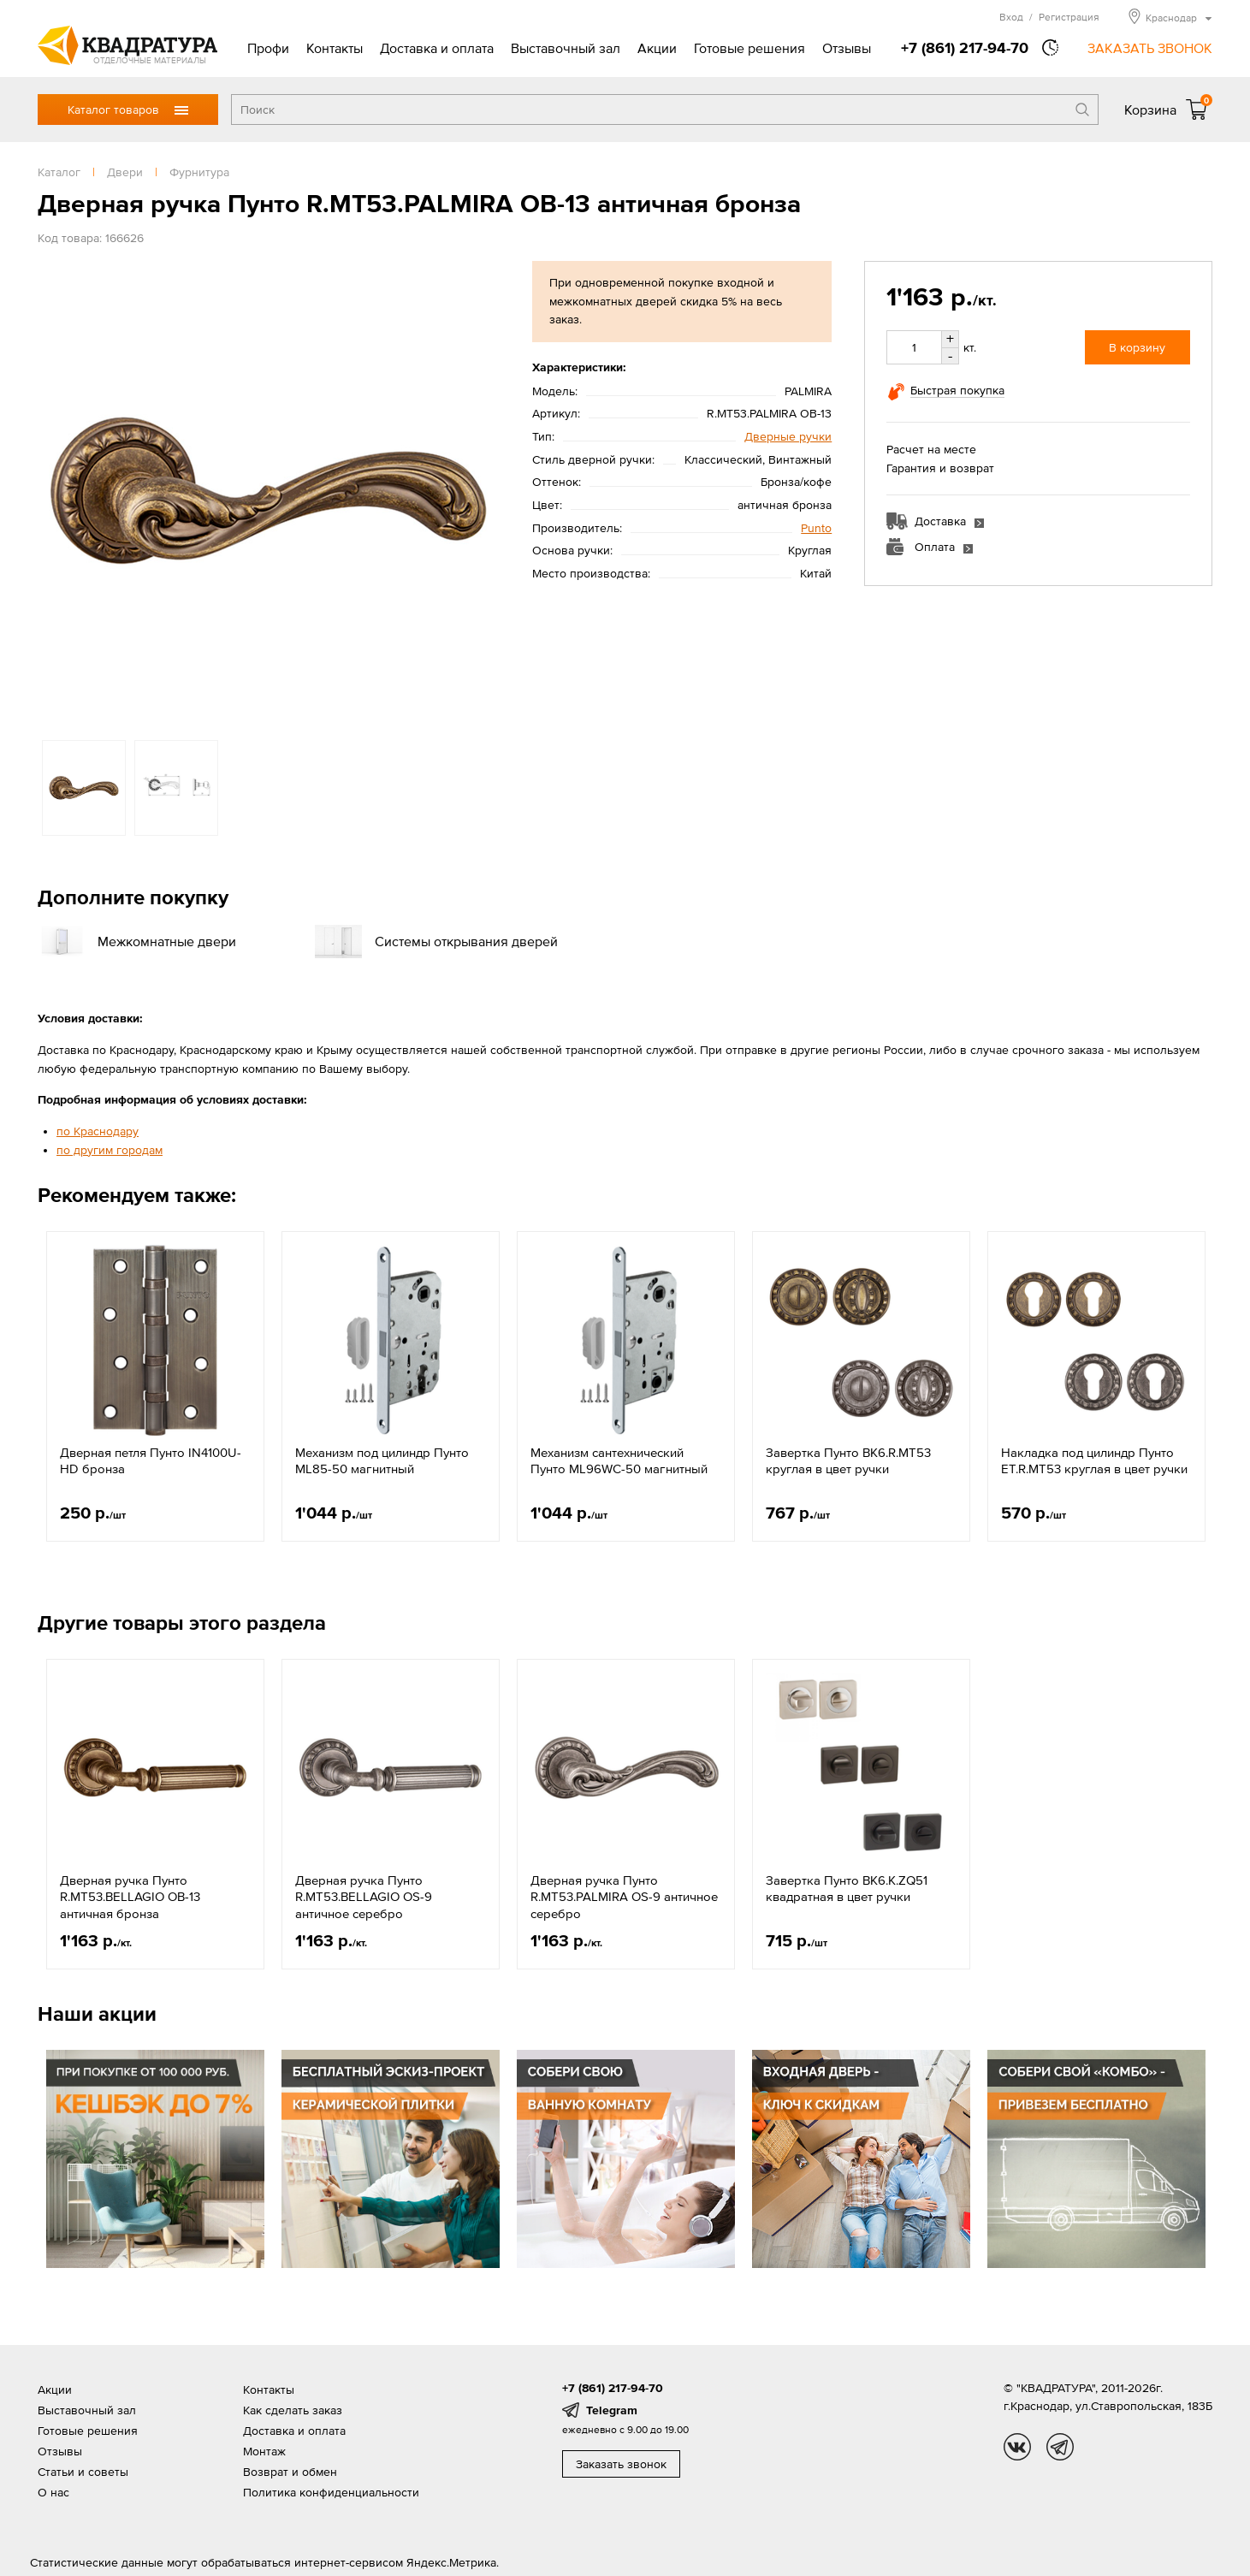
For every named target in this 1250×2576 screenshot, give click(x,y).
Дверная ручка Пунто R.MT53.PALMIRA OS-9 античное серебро (624, 1897)
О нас (53, 2492)
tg (1060, 2447)
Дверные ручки (788, 436)
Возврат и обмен (290, 2471)
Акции (657, 48)
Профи (268, 48)
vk (1017, 2447)
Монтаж (264, 2451)
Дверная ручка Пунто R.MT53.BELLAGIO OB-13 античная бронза (130, 1897)
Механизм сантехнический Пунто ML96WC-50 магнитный (619, 1461)
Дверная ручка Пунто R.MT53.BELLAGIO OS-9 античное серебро (363, 1897)
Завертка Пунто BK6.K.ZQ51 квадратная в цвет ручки (846, 1888)
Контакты (334, 48)
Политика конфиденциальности (331, 2492)
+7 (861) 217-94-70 (964, 47)
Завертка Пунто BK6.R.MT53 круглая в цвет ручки (848, 1461)
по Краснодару (97, 1131)
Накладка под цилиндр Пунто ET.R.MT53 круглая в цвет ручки (1094, 1461)
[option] (269, 492)
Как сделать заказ (292, 2410)
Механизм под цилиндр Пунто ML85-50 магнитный (382, 1461)
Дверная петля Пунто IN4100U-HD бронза (150, 1461)
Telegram (611, 2410)
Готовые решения (749, 48)
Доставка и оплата (437, 48)
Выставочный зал (565, 48)
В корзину (1137, 347)
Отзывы (846, 48)
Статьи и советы (83, 2471)
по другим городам (109, 1150)
